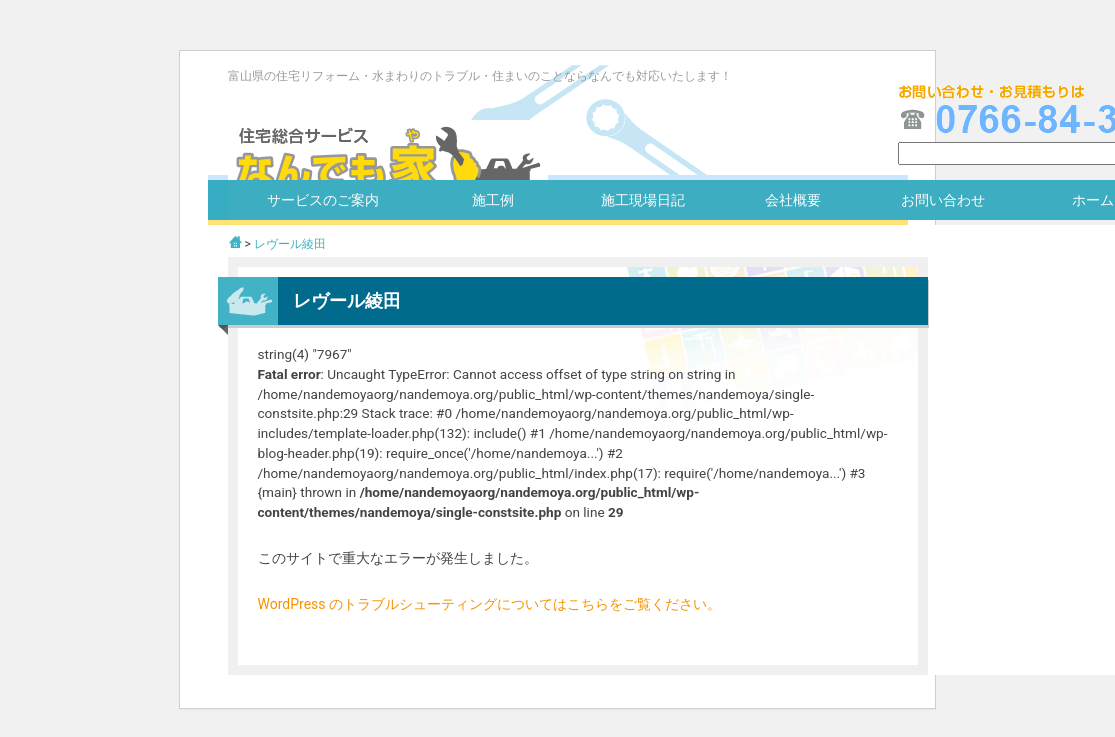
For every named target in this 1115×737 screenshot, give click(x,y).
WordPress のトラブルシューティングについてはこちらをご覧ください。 (490, 604)
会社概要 (793, 200)
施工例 (493, 200)
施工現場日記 (643, 200)
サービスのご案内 (323, 200)
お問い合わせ (943, 200)
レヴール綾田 (290, 244)
